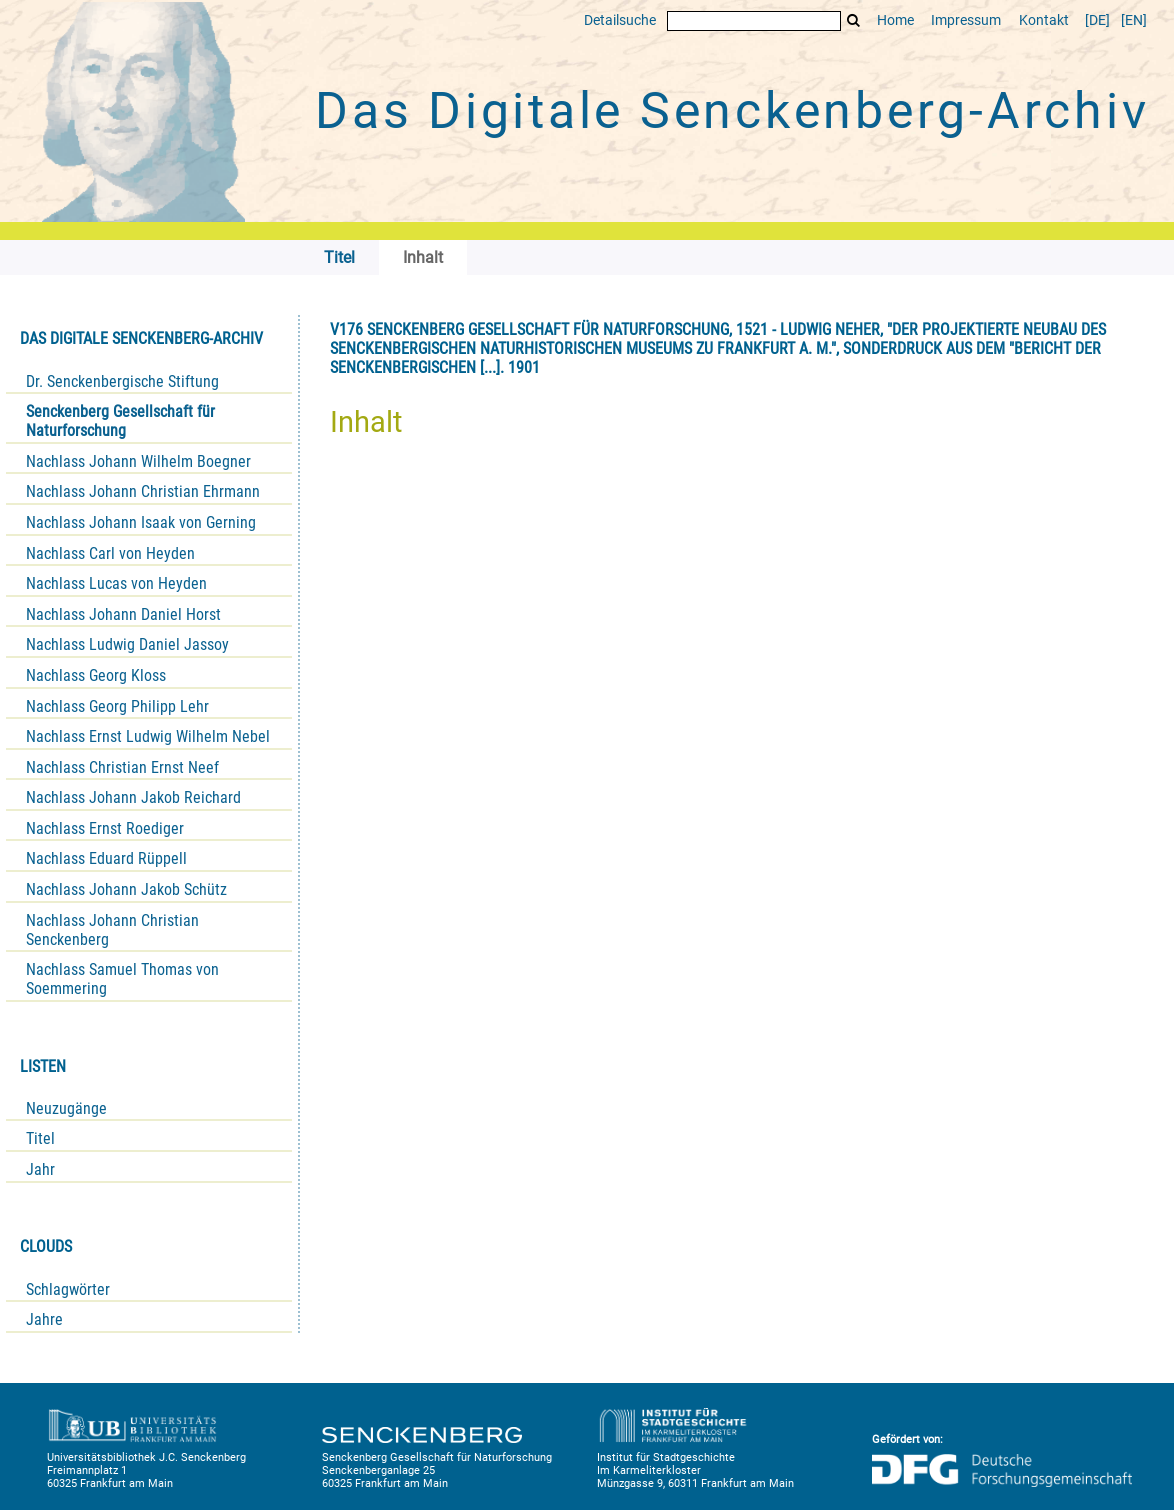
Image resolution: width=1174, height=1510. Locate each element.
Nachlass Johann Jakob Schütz (126, 889)
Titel (40, 1138)
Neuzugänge (66, 1108)
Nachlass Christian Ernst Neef (122, 767)
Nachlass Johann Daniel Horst (123, 614)
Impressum (966, 20)
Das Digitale (732, 111)
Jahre (44, 1319)
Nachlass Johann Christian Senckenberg (112, 930)
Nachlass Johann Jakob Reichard (133, 797)
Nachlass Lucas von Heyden (116, 583)
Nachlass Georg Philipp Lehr (117, 706)
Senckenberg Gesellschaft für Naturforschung (120, 421)
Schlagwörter (68, 1289)
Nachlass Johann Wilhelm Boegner (138, 461)
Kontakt (1044, 20)
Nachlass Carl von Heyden (110, 553)
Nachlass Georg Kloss (96, 675)
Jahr (40, 1169)
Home (895, 20)
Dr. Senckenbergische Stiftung (122, 381)
